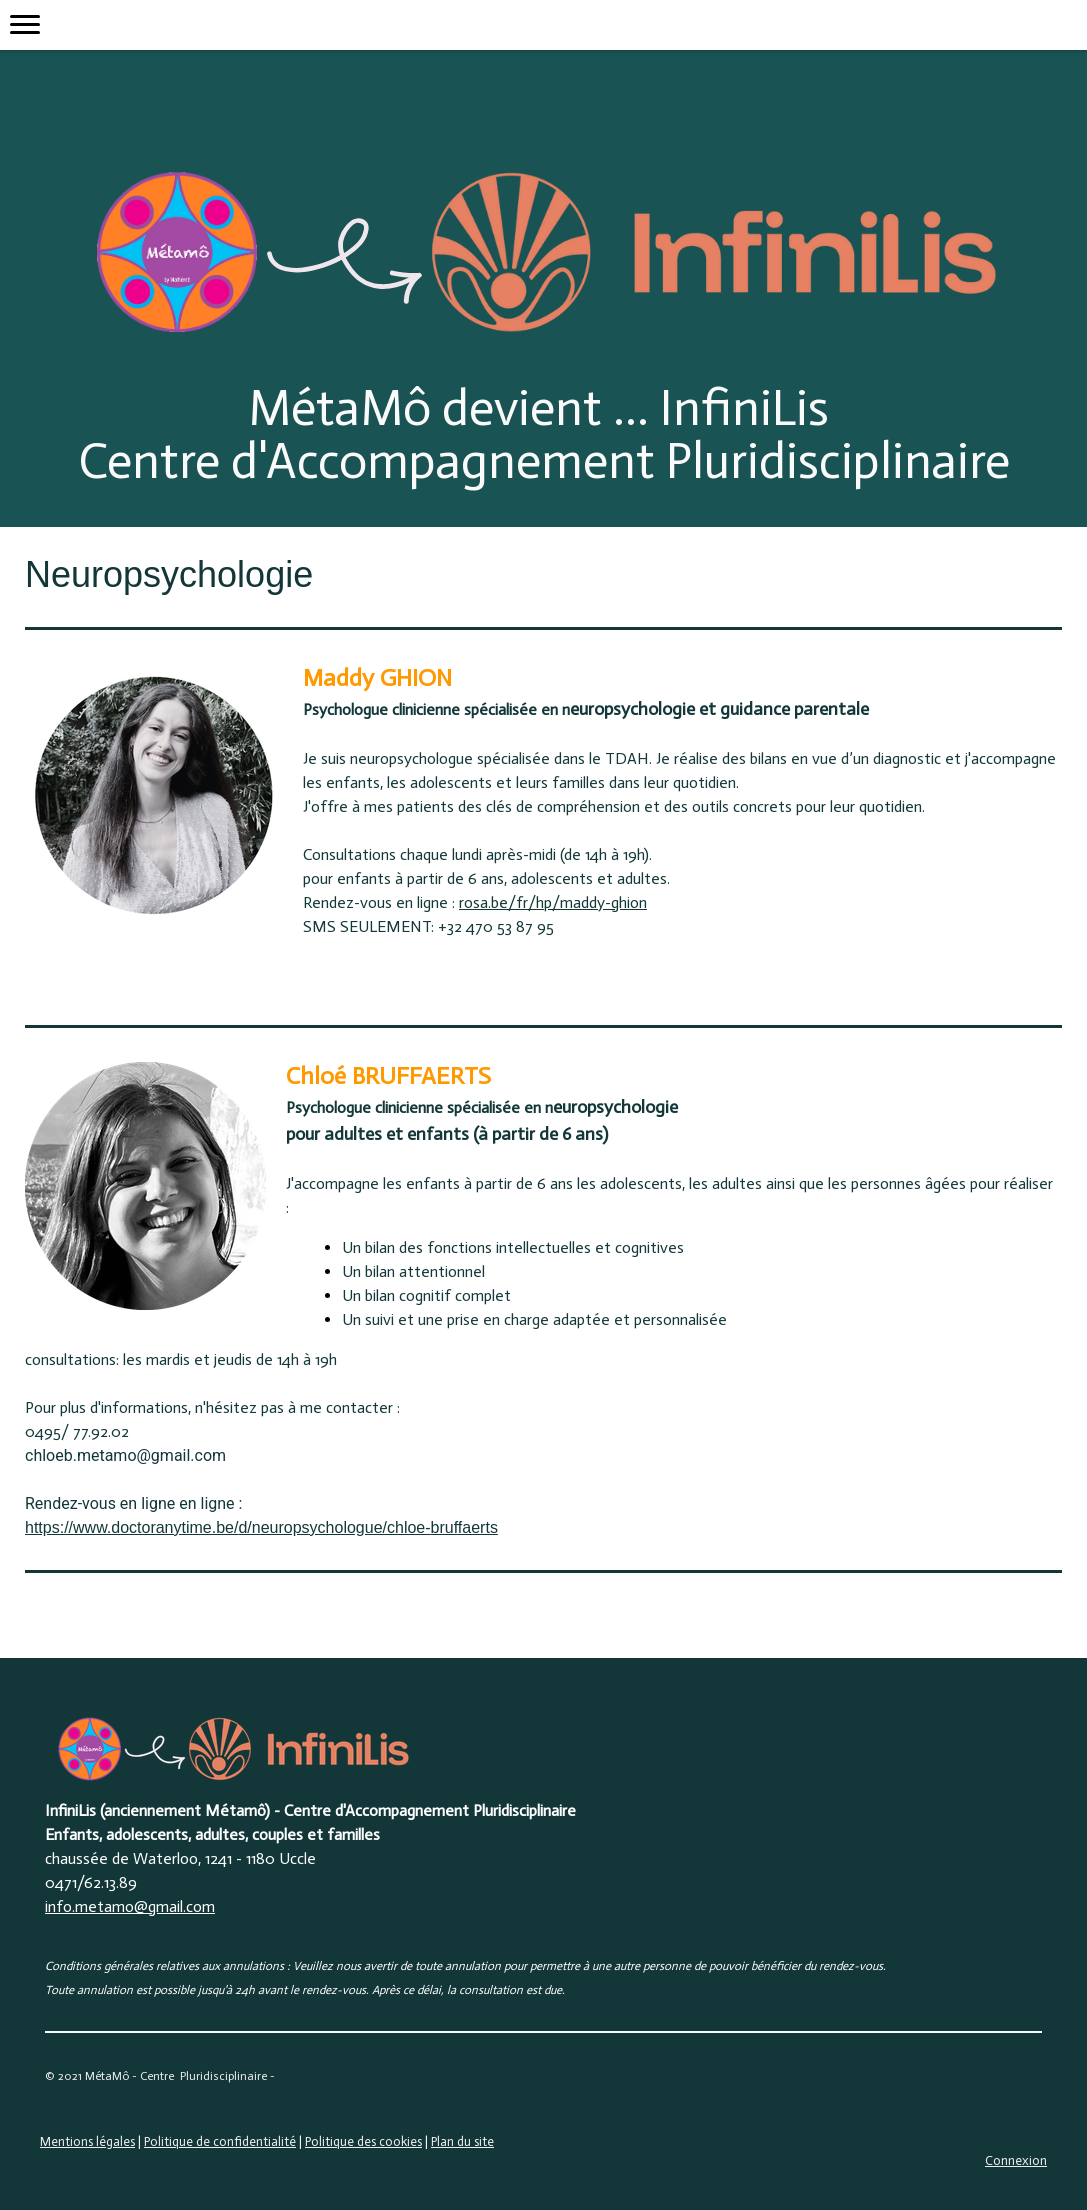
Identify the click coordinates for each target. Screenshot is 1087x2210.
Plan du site (462, 2141)
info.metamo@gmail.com (130, 1906)
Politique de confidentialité (220, 2141)
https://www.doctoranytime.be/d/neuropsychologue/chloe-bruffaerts (261, 1527)
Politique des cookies (363, 2141)
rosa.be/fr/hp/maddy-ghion (553, 902)
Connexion (1016, 2160)
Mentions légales (87, 2141)
